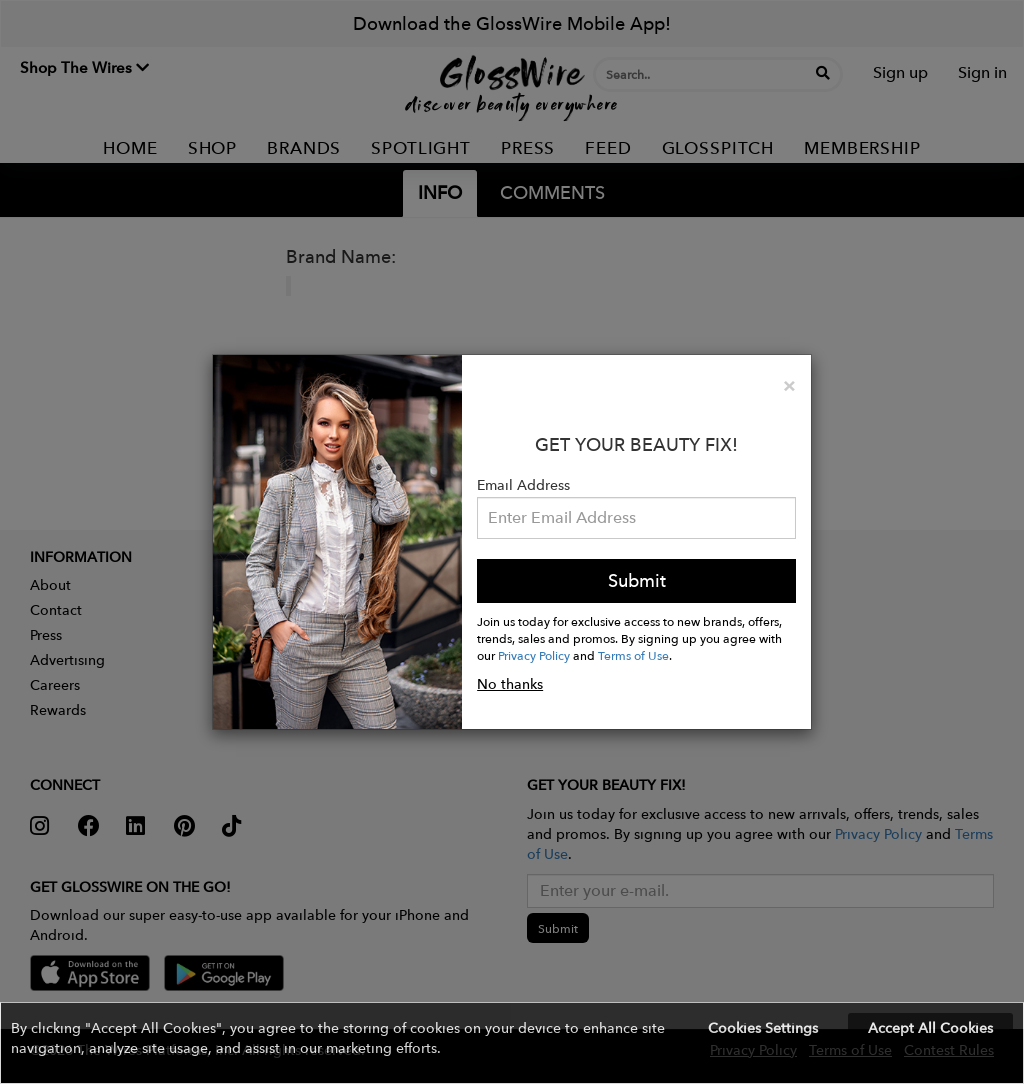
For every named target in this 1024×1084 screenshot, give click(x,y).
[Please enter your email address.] (636, 518)
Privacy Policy (534, 655)
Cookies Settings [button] (763, 1028)
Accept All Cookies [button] (930, 1028)
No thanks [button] (510, 684)
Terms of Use (633, 655)
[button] (512, 1043)
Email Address (523, 485)
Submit (637, 580)
